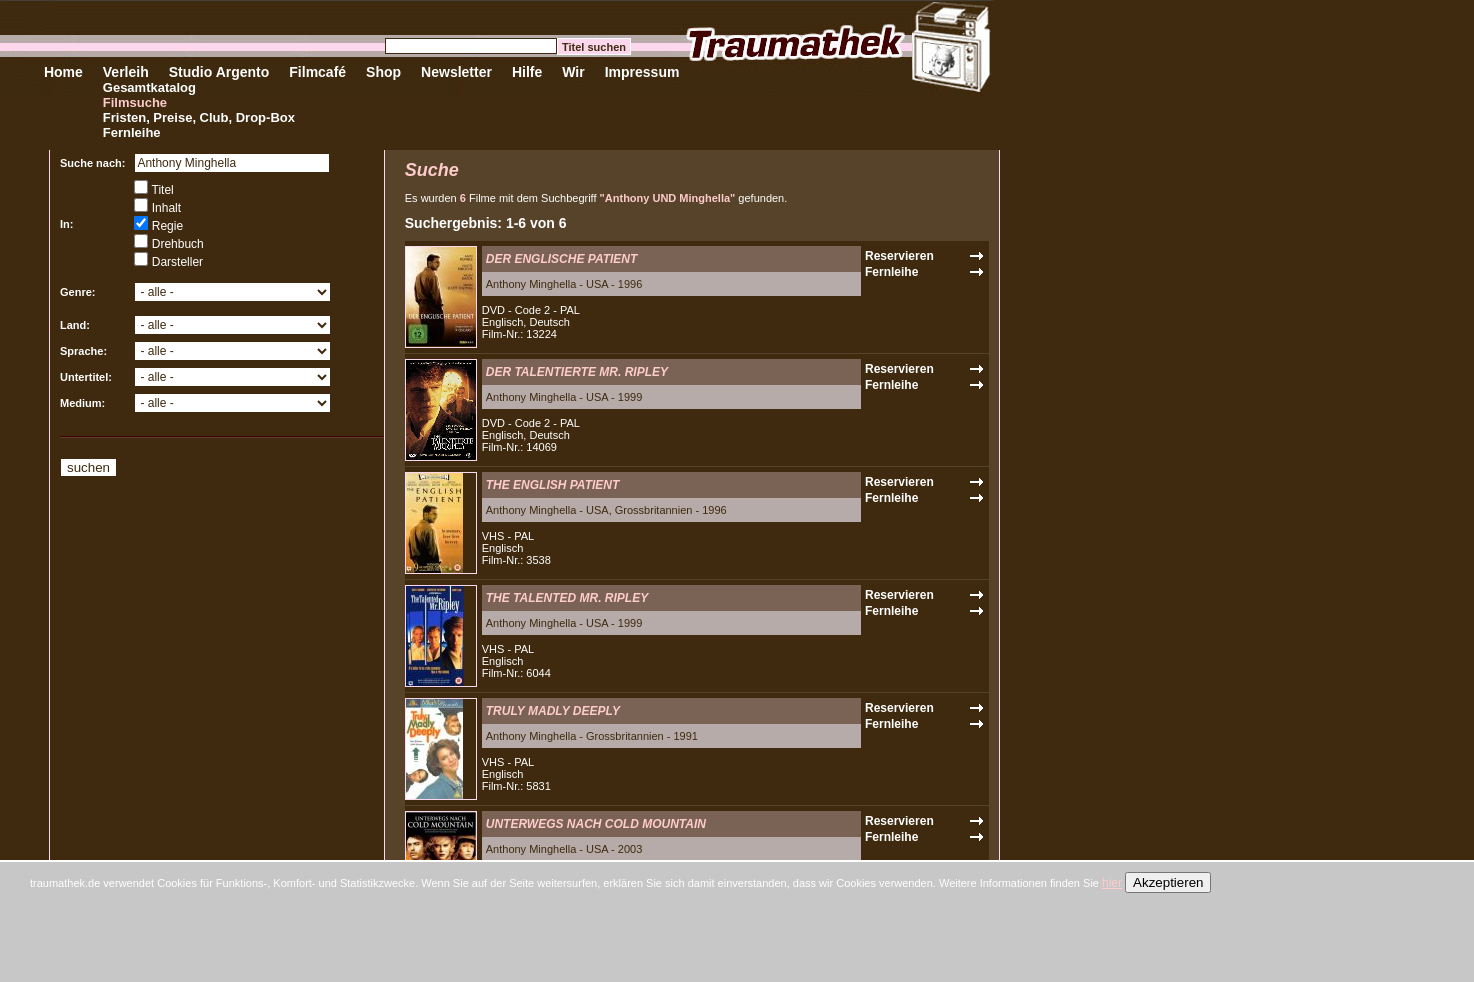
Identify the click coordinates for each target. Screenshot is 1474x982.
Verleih (126, 72)
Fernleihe (132, 132)
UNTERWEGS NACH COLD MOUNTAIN (596, 824)
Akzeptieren (1168, 882)
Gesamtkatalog (149, 87)
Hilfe (527, 72)
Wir (573, 72)
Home (63, 72)
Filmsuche (135, 102)
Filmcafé (317, 72)
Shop (383, 72)
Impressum (642, 72)
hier (1112, 883)
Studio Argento (219, 72)
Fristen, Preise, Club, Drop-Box (199, 117)
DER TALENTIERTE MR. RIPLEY (577, 372)
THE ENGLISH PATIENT (553, 485)
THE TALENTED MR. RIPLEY (567, 598)
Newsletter (456, 72)
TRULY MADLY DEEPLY (553, 711)
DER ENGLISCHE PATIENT (562, 259)
